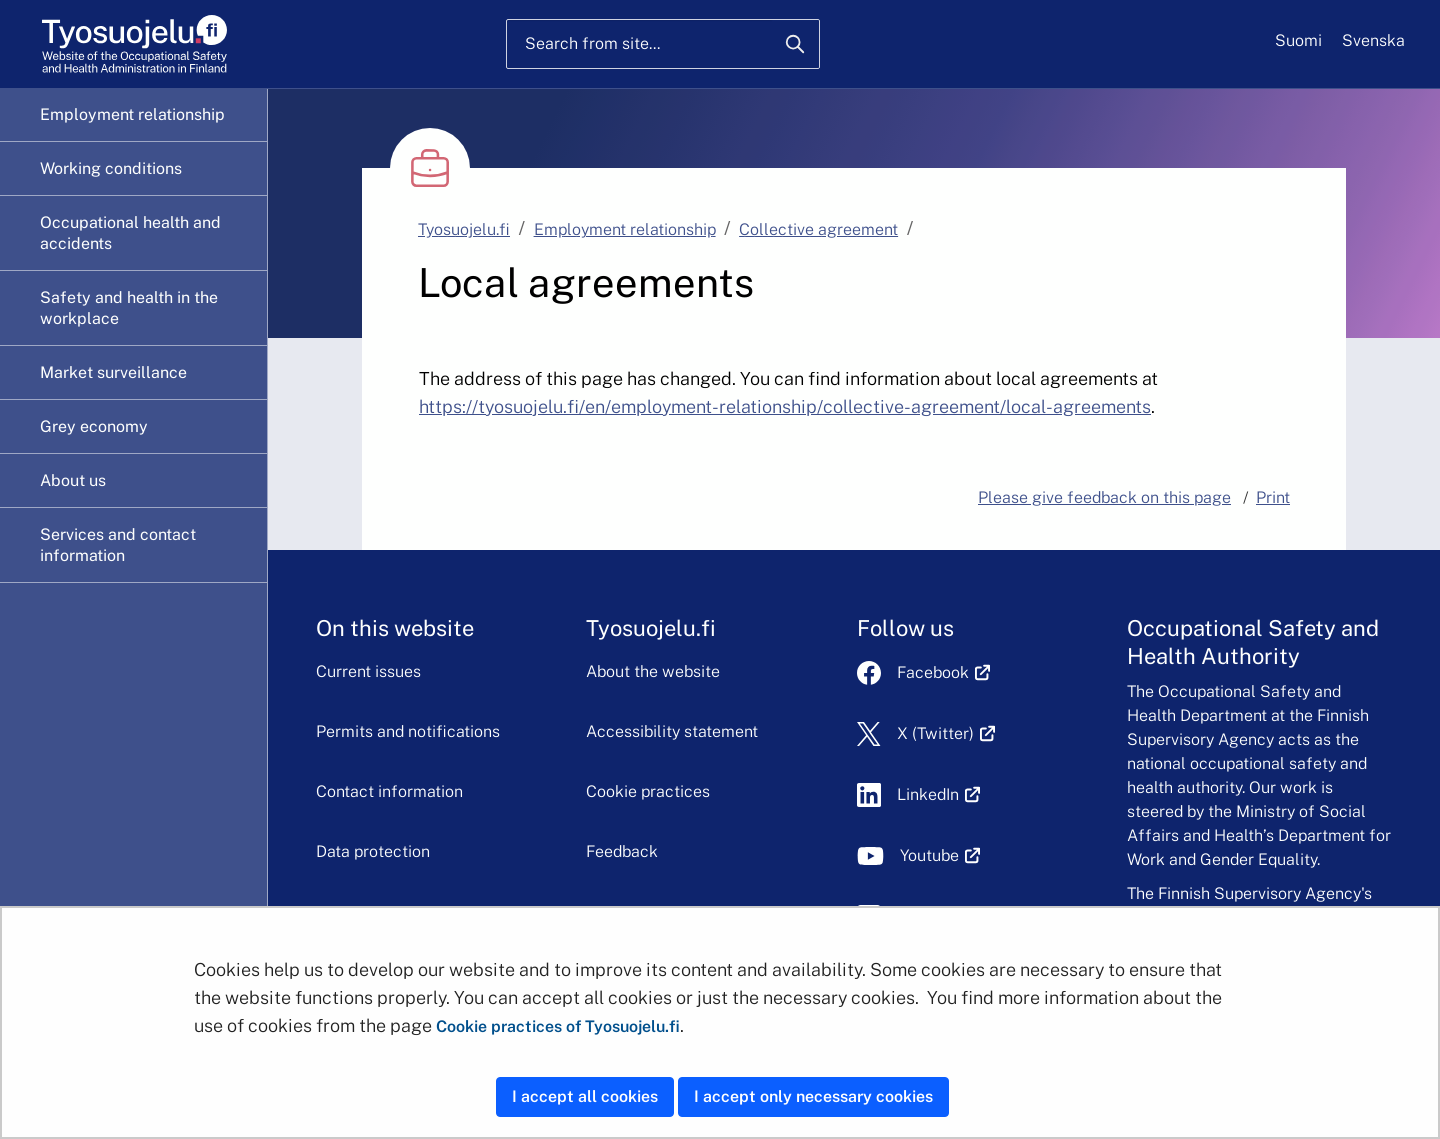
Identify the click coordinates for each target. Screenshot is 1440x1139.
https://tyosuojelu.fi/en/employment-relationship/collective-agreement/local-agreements (785, 406)
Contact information (389, 791)
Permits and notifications (408, 731)
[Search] (795, 44)
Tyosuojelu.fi (464, 229)
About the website (653, 671)
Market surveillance (113, 372)
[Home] (134, 44)
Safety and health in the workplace (129, 308)
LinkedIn (939, 794)
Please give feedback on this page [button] (1104, 497)
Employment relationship (132, 114)
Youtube (940, 855)
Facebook (944, 672)
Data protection (373, 851)
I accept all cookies (585, 1096)
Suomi (1298, 40)
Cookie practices (648, 791)
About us (73, 480)
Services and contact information (118, 545)
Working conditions (111, 168)
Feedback (622, 851)
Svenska (1373, 40)
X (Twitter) (946, 733)
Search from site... (592, 43)
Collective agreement (818, 229)
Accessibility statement (672, 731)
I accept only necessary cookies (813, 1096)
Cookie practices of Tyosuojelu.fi (558, 1026)
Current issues (368, 671)
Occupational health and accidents (130, 233)
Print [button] (1273, 497)
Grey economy (94, 426)
